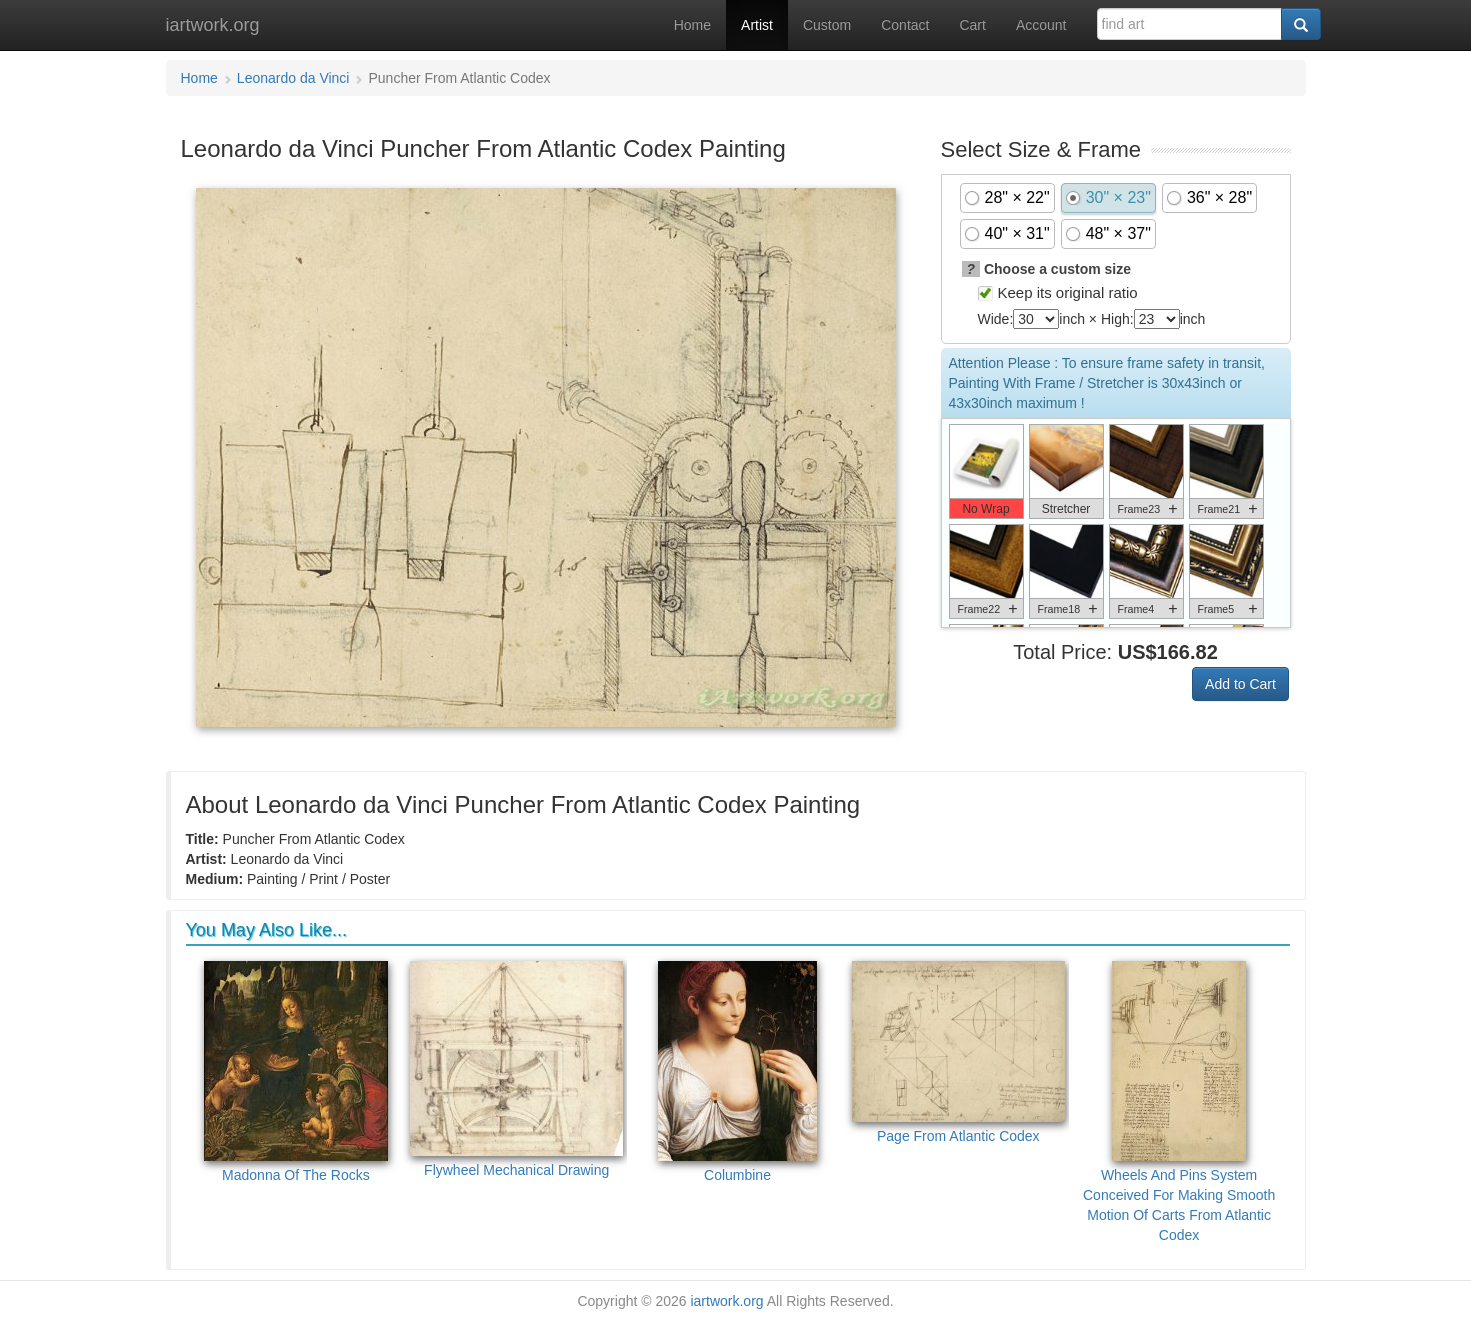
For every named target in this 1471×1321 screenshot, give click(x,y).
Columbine (737, 1072)
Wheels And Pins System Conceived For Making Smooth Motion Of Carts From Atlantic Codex (1179, 1102)
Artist (757, 25)
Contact (905, 25)
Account (1041, 25)
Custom (827, 25)
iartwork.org (213, 25)
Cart (972, 25)
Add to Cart (1240, 684)
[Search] (1301, 24)
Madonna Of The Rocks (296, 1072)
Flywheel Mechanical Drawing (516, 1069)
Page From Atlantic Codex (958, 1053)
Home (692, 25)
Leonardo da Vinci (293, 78)
